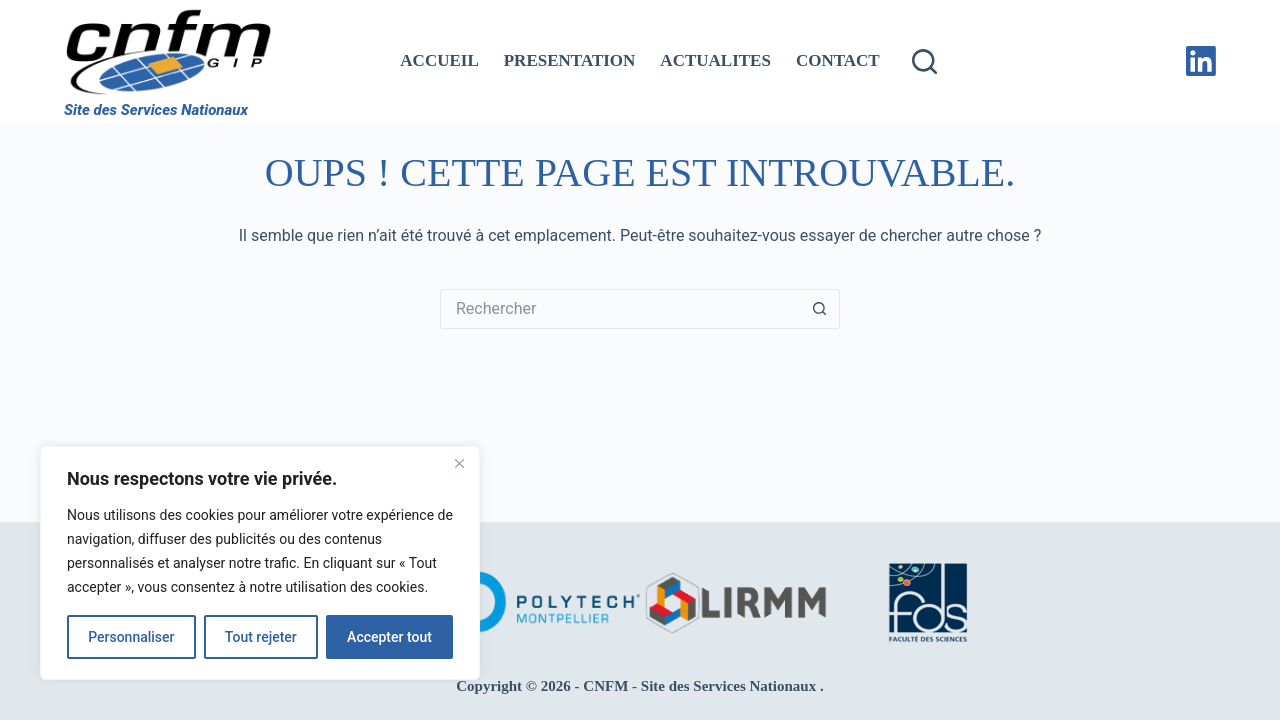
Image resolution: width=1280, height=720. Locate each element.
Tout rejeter (261, 637)
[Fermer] (459, 463)
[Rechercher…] (620, 309)
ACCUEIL (439, 60)
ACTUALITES (715, 60)
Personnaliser (131, 637)
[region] (260, 563)
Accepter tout (389, 637)
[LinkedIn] (1201, 61)
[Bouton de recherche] (820, 309)
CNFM (605, 686)
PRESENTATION (570, 60)
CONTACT (838, 60)
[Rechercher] (924, 61)
